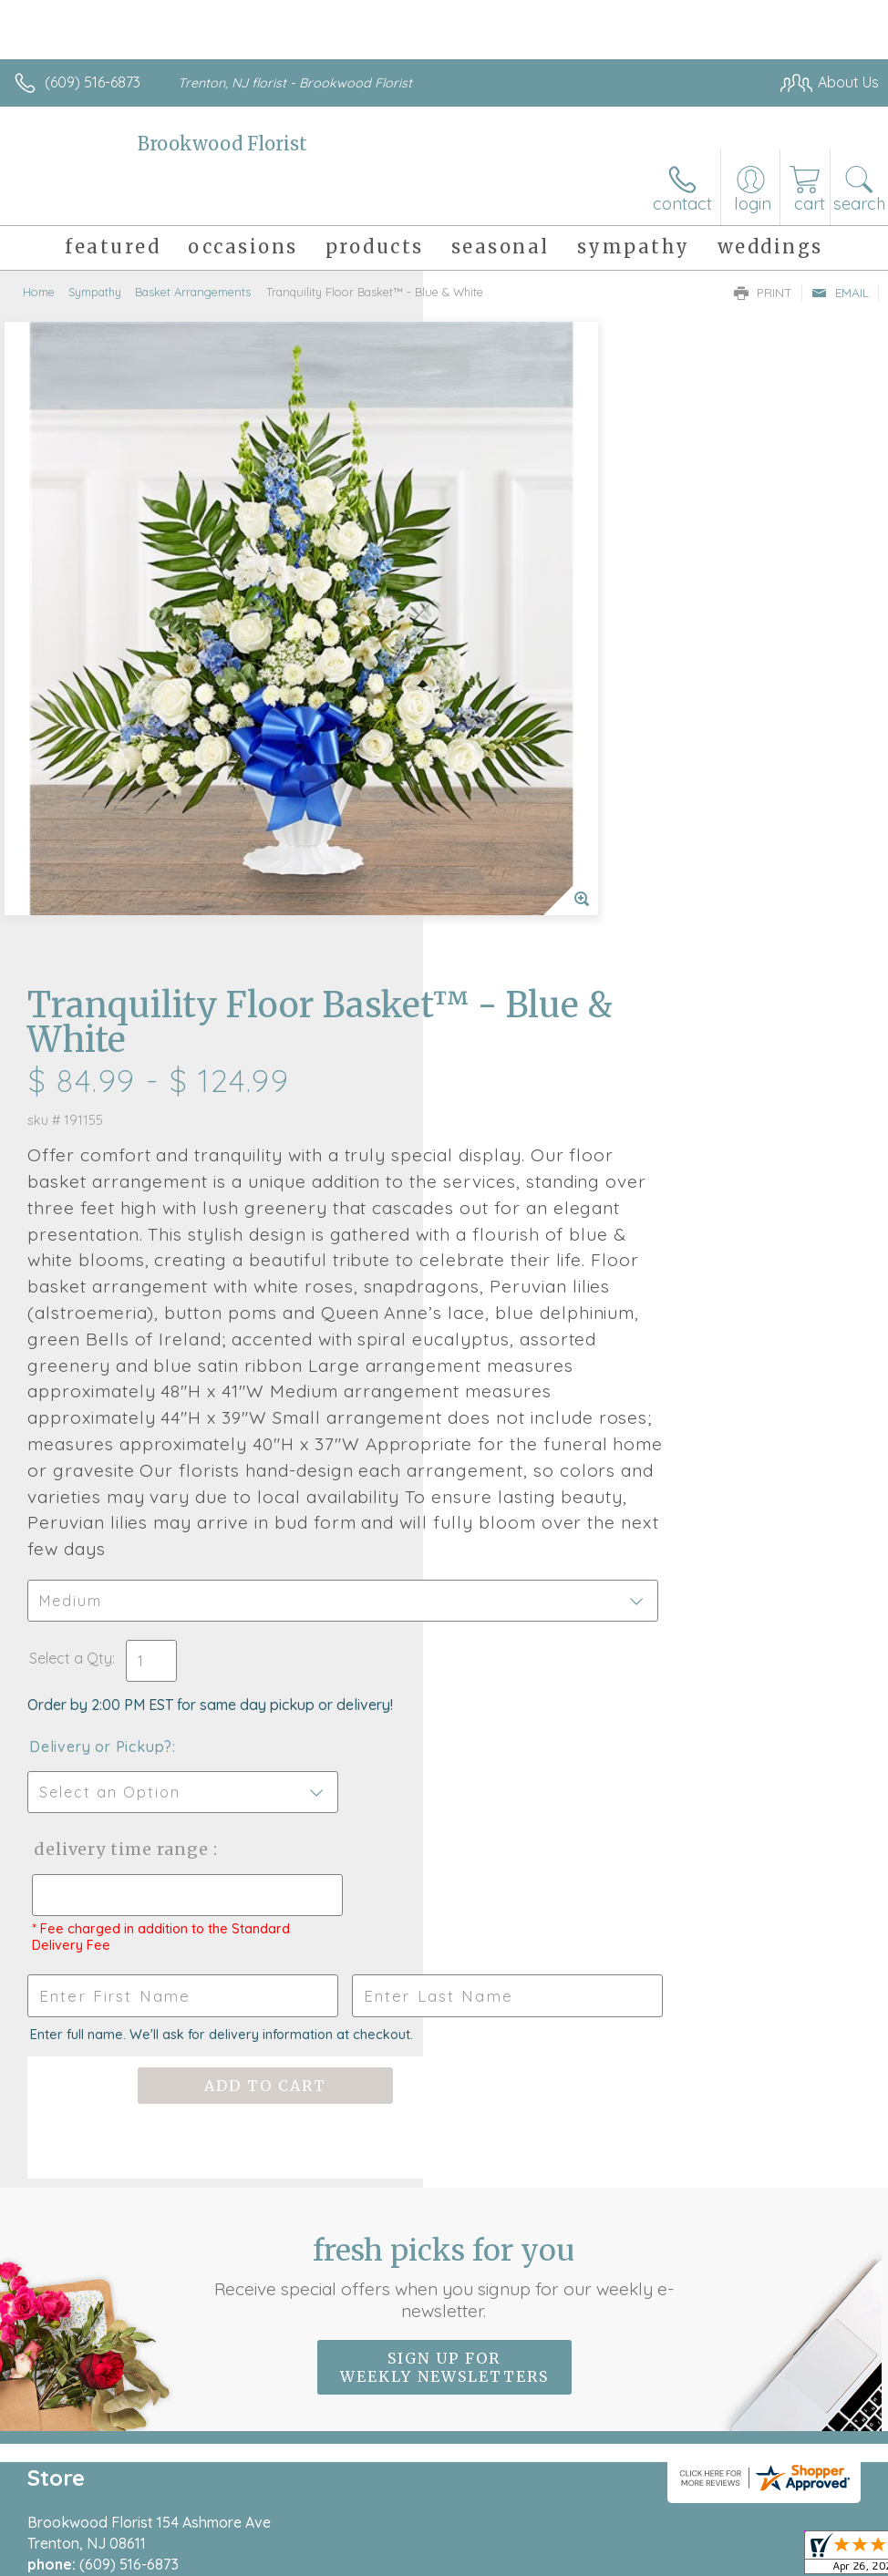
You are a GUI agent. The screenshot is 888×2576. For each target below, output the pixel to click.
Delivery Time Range (542, 1393)
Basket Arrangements (193, 291)
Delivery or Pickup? (523, 1291)
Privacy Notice (569, 2558)
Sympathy (94, 291)
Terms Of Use (461, 2558)
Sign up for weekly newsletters (444, 1910)
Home (39, 291)
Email (840, 292)
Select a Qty (493, 1202)
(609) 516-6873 (92, 82)
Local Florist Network (699, 2558)
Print (763, 292)
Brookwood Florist (222, 143)
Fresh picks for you (444, 1820)
